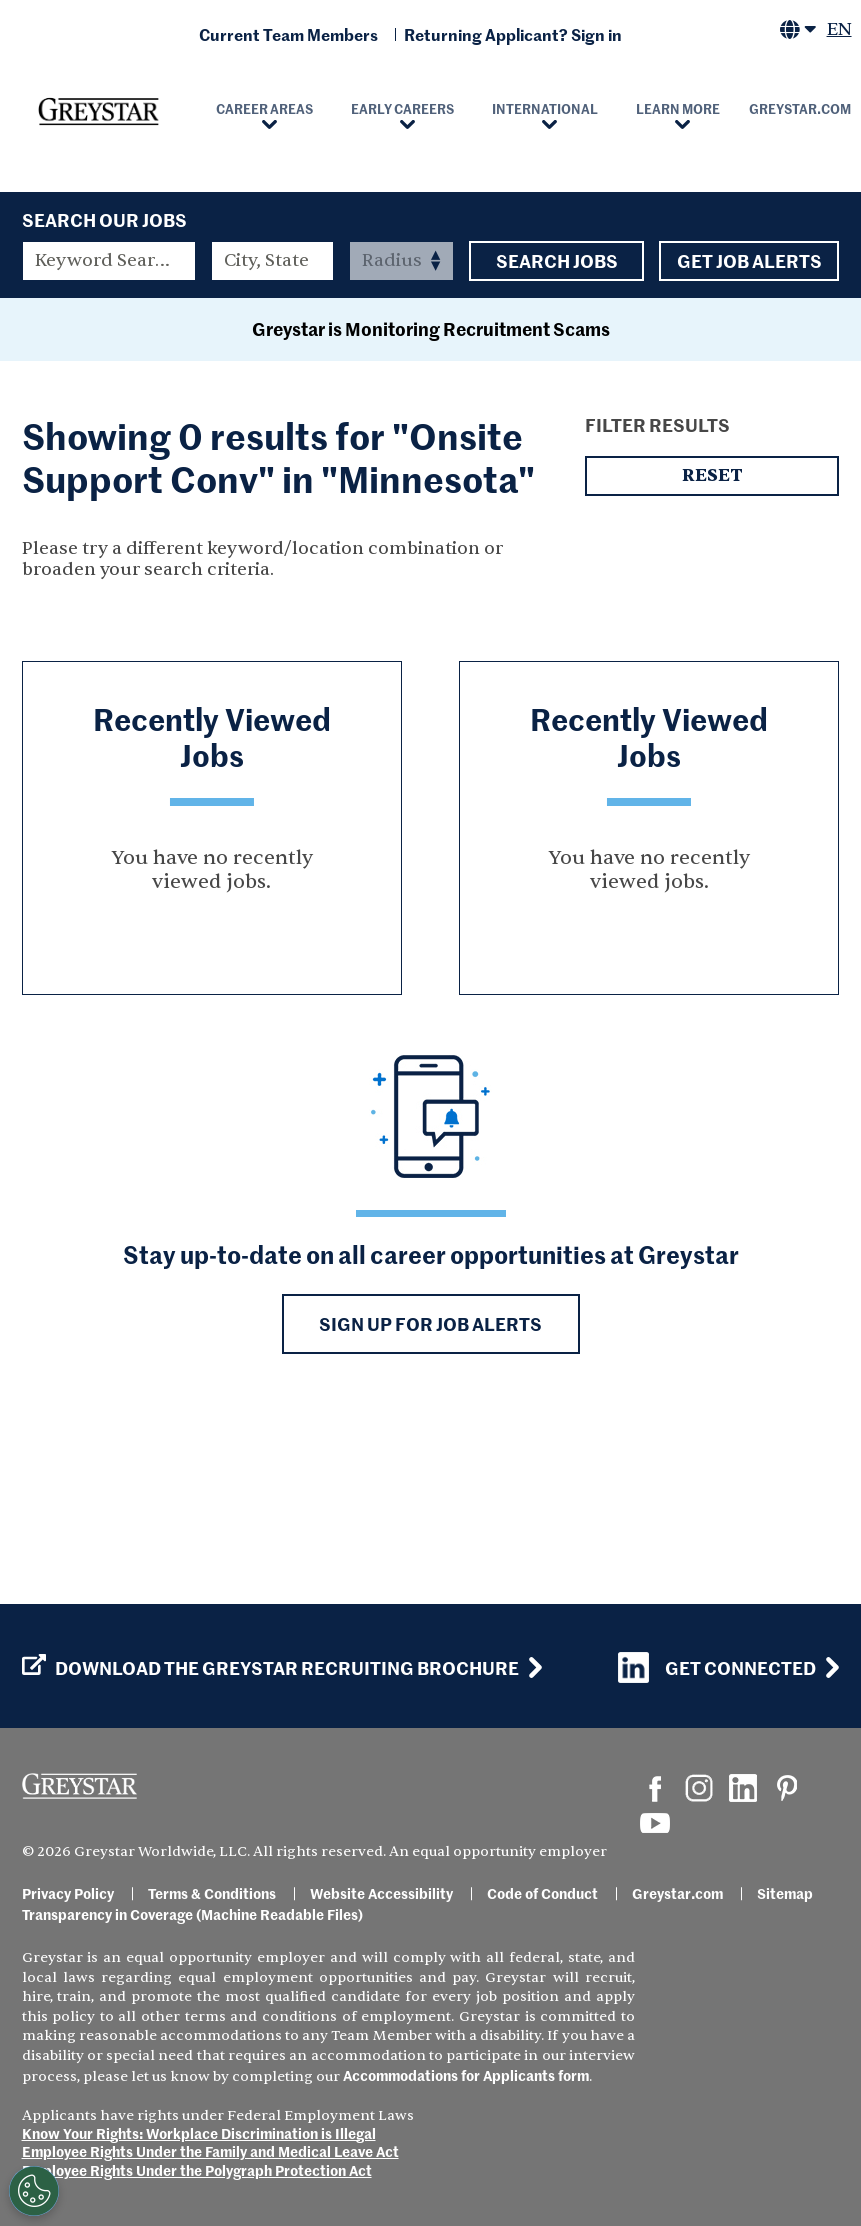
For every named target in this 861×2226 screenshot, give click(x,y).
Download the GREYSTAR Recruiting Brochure (270, 1668)
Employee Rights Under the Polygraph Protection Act (197, 2170)
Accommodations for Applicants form (466, 2075)
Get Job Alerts (749, 261)
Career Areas (264, 108)
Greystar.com (677, 1893)
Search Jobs (556, 261)
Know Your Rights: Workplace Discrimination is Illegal (199, 2133)
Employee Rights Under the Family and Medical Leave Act (210, 2151)
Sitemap (785, 1893)
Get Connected (717, 1667)
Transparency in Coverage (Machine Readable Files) (192, 1914)
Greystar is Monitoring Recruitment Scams (431, 505)
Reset (712, 653)
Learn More (678, 108)
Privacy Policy (68, 1893)
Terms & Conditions (212, 1893)
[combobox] (272, 261)
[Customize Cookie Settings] (34, 2191)
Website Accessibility (381, 1893)
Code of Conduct (542, 1893)
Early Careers (402, 108)
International (545, 108)
